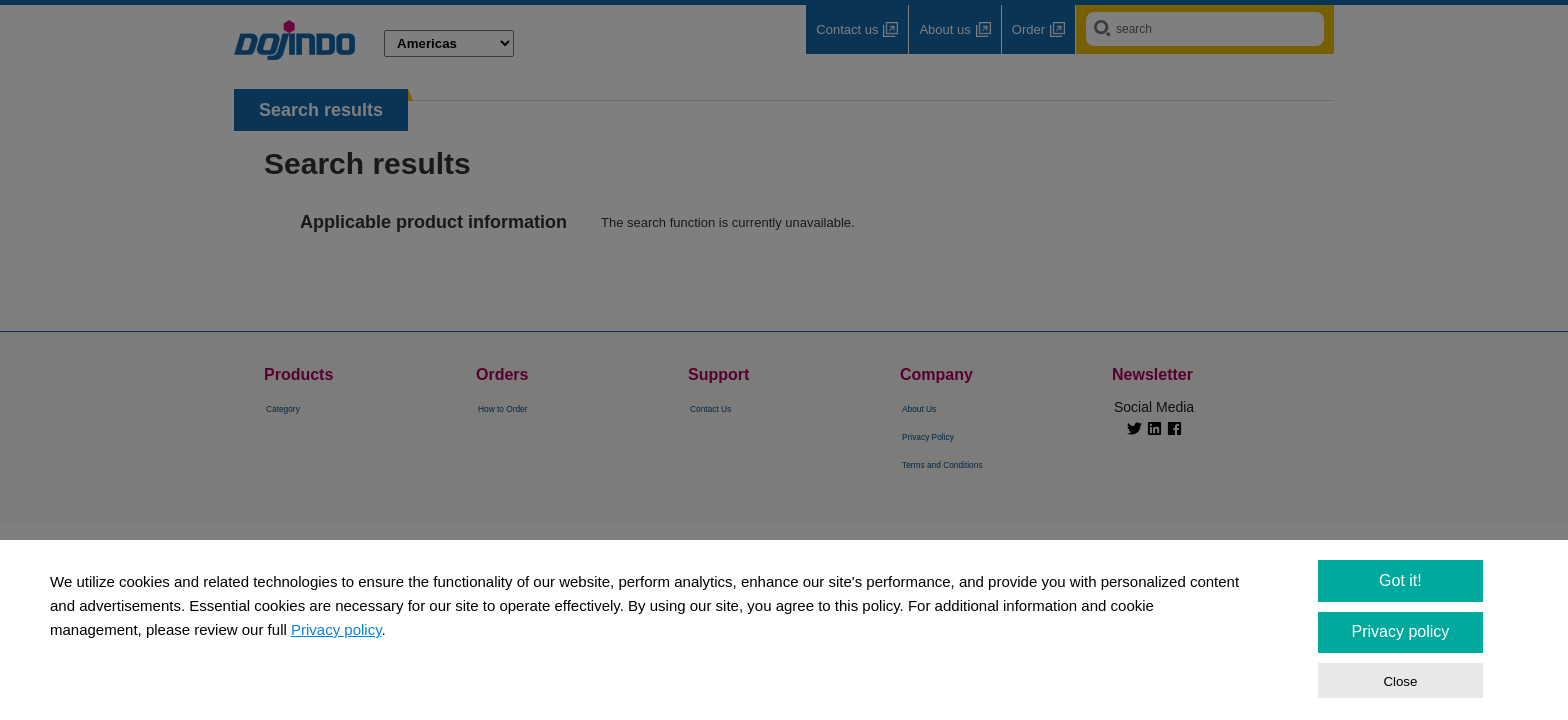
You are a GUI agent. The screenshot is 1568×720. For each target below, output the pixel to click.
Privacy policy (336, 629)
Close (1400, 681)
